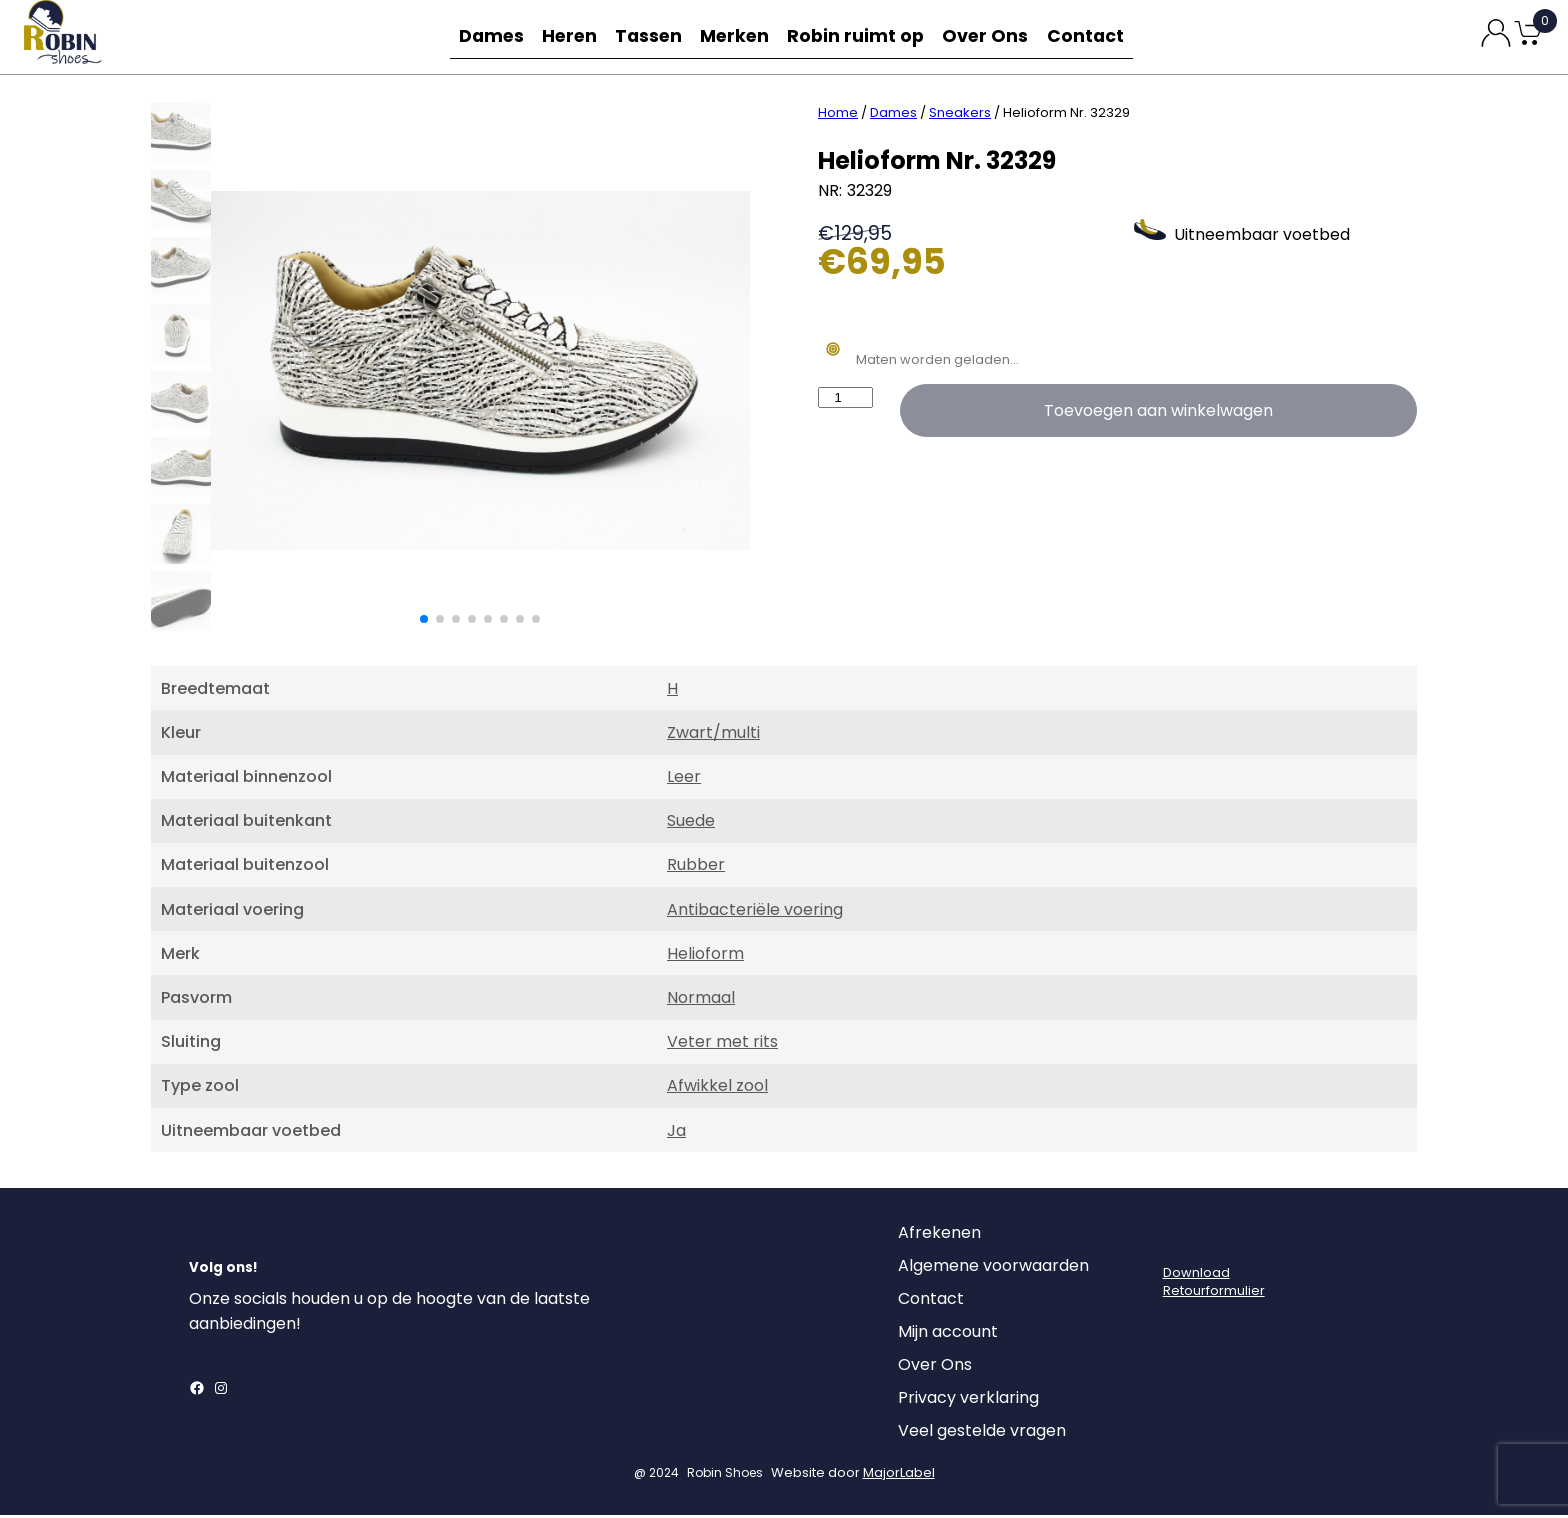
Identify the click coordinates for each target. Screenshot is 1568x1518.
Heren (570, 36)
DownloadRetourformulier (1214, 1284)
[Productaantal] (845, 400)
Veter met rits (722, 1044)
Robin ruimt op (863, 36)
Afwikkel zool (717, 1088)
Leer (684, 779)
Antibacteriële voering (755, 912)
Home (838, 115)
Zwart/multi (713, 735)
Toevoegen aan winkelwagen (1158, 413)
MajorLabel (899, 1475)
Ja (676, 1133)
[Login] (1181, 1241)
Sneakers (960, 115)
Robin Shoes (725, 1475)
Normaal (701, 1000)
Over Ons (990, 36)
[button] (424, 622)
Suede (691, 823)
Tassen (654, 36)
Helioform (705, 956)
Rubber (696, 867)
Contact (1092, 36)
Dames (486, 36)
